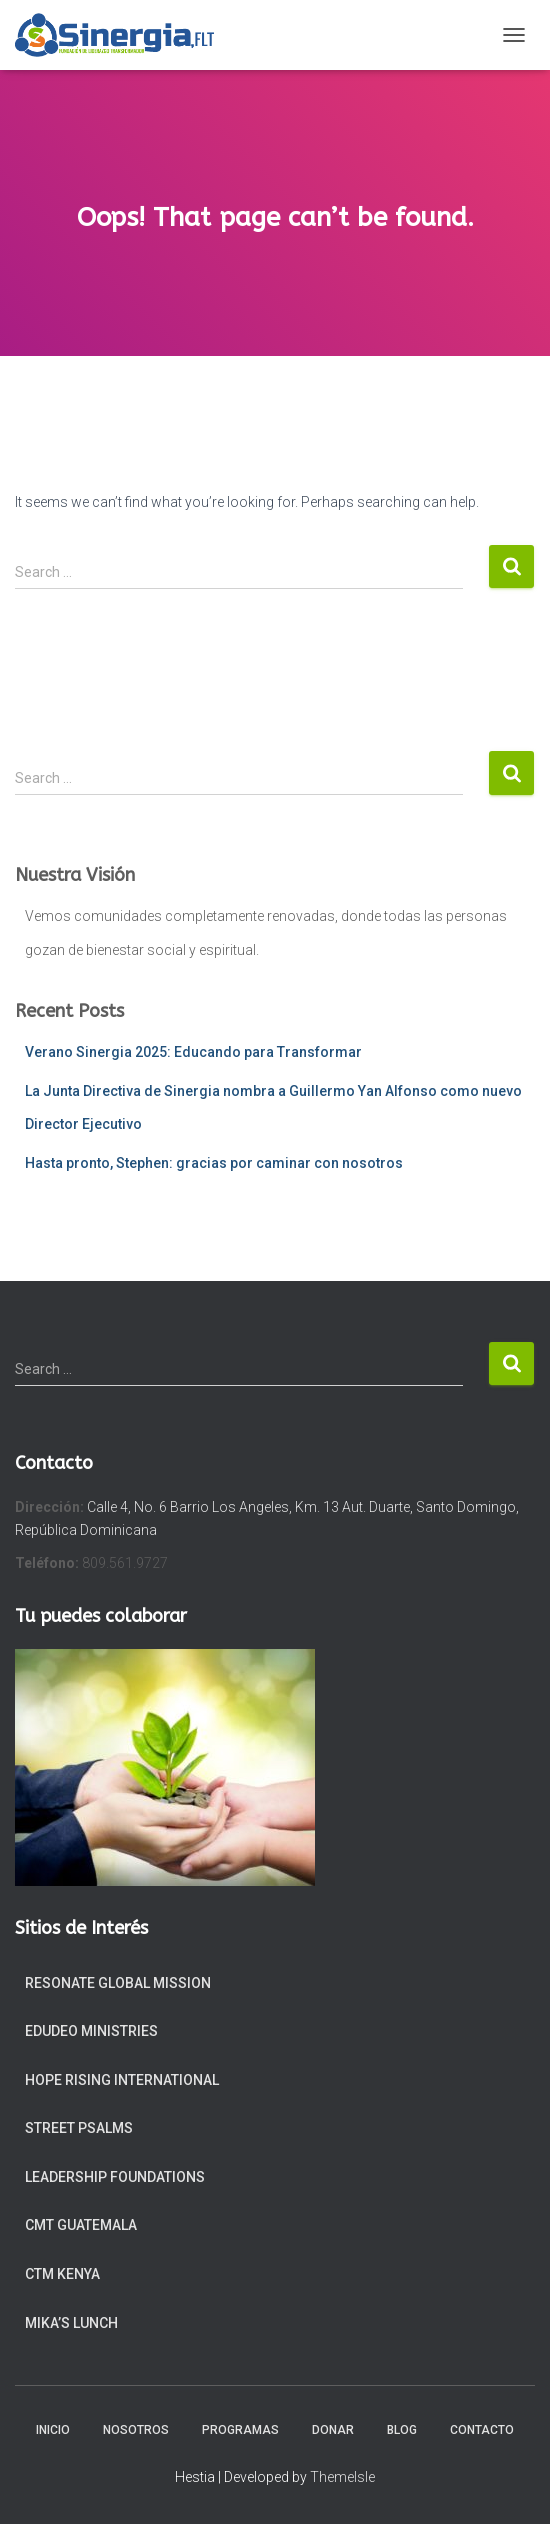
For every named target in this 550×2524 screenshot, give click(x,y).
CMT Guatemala (81, 2225)
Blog (402, 2430)
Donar (333, 2430)
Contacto (482, 2430)
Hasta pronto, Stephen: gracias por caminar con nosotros (214, 1163)
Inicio (53, 2430)
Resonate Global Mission (118, 1983)
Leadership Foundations (115, 2177)
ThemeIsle (342, 2477)
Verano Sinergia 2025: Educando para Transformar (193, 1052)
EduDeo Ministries (91, 2031)
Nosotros (136, 2430)
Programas (240, 2430)
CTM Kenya (62, 2274)
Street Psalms (79, 2128)
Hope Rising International (122, 2080)
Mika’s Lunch (71, 2323)
